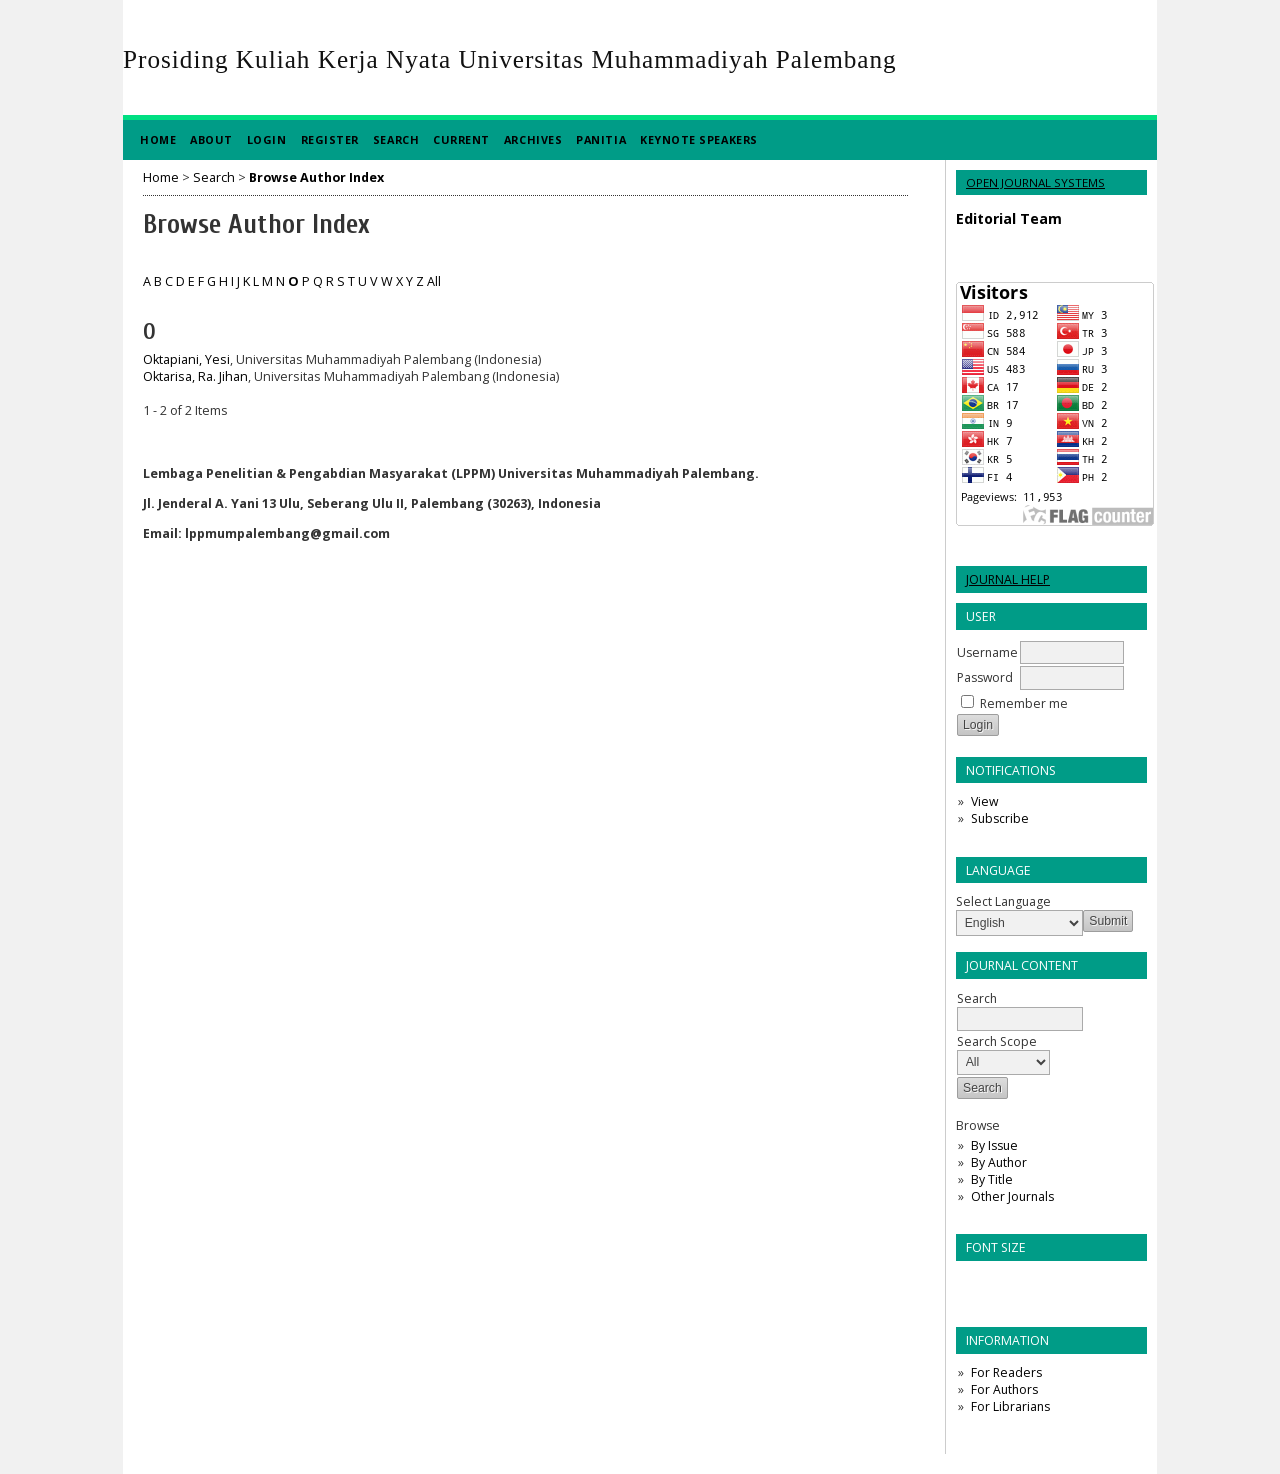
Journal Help (1008, 579)
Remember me (1024, 703)
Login (267, 139)
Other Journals (1012, 1196)
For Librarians (1010, 1406)
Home (158, 139)
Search (396, 139)
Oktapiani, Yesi (186, 359)
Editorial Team (1009, 218)
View (984, 801)
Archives (533, 139)
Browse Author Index (316, 177)
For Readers (1006, 1372)
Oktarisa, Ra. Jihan (195, 376)
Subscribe (1000, 818)
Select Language (1003, 901)
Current (461, 139)
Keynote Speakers (699, 139)
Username (987, 652)
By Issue (994, 1145)
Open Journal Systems (1035, 182)
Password (985, 677)
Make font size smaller (974, 1282)
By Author (999, 1162)
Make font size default (1006, 1282)
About (211, 139)
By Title (992, 1179)
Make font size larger (1038, 1282)
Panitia (601, 139)
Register (330, 139)
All (434, 281)
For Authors (1004, 1389)
